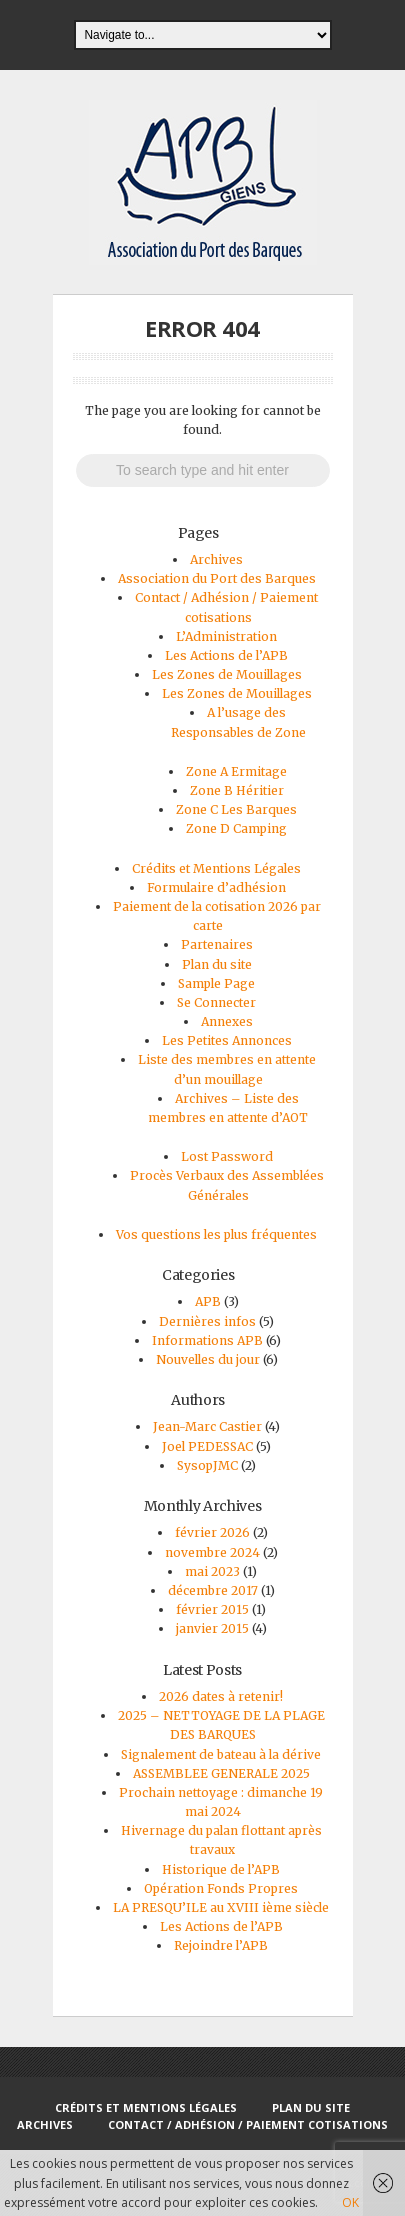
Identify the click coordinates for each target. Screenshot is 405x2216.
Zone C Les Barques (236, 809)
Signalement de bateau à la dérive (221, 1754)
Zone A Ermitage (236, 771)
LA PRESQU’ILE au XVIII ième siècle (221, 1907)
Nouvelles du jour (208, 1359)
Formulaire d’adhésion (216, 887)
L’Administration (226, 636)
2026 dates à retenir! (221, 1696)
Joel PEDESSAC (207, 1446)
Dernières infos (207, 1321)
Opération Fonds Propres (221, 1888)
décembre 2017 (213, 1590)
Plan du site (217, 964)
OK (350, 2202)
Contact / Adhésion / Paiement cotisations (248, 2124)
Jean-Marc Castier (207, 1426)
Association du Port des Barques (217, 578)
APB (208, 1301)
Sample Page (216, 983)
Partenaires (217, 944)
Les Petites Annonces (227, 1040)
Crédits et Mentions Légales (216, 868)
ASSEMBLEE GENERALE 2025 (221, 1773)
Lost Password (227, 1156)
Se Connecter (216, 1002)
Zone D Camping (236, 828)
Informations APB (207, 1340)
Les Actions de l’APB (226, 655)
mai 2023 (212, 1571)
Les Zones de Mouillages (227, 674)
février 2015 (212, 1609)
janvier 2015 (212, 1628)
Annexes (227, 1021)
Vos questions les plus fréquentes (216, 1234)
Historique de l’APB (221, 1869)
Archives (216, 559)
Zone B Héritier (237, 790)
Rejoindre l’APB (221, 1945)
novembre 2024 (212, 1552)
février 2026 (212, 1532)
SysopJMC (207, 1465)
